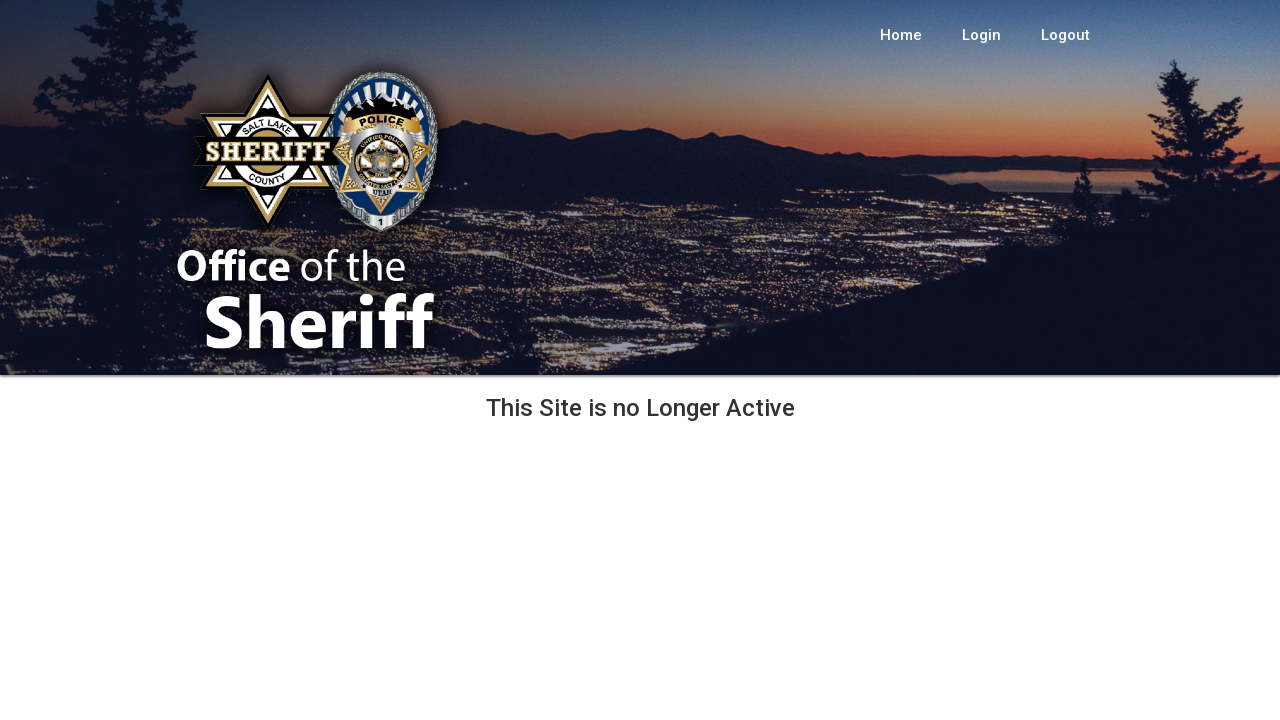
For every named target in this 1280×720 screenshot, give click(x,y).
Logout (1065, 35)
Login (981, 35)
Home (901, 35)
